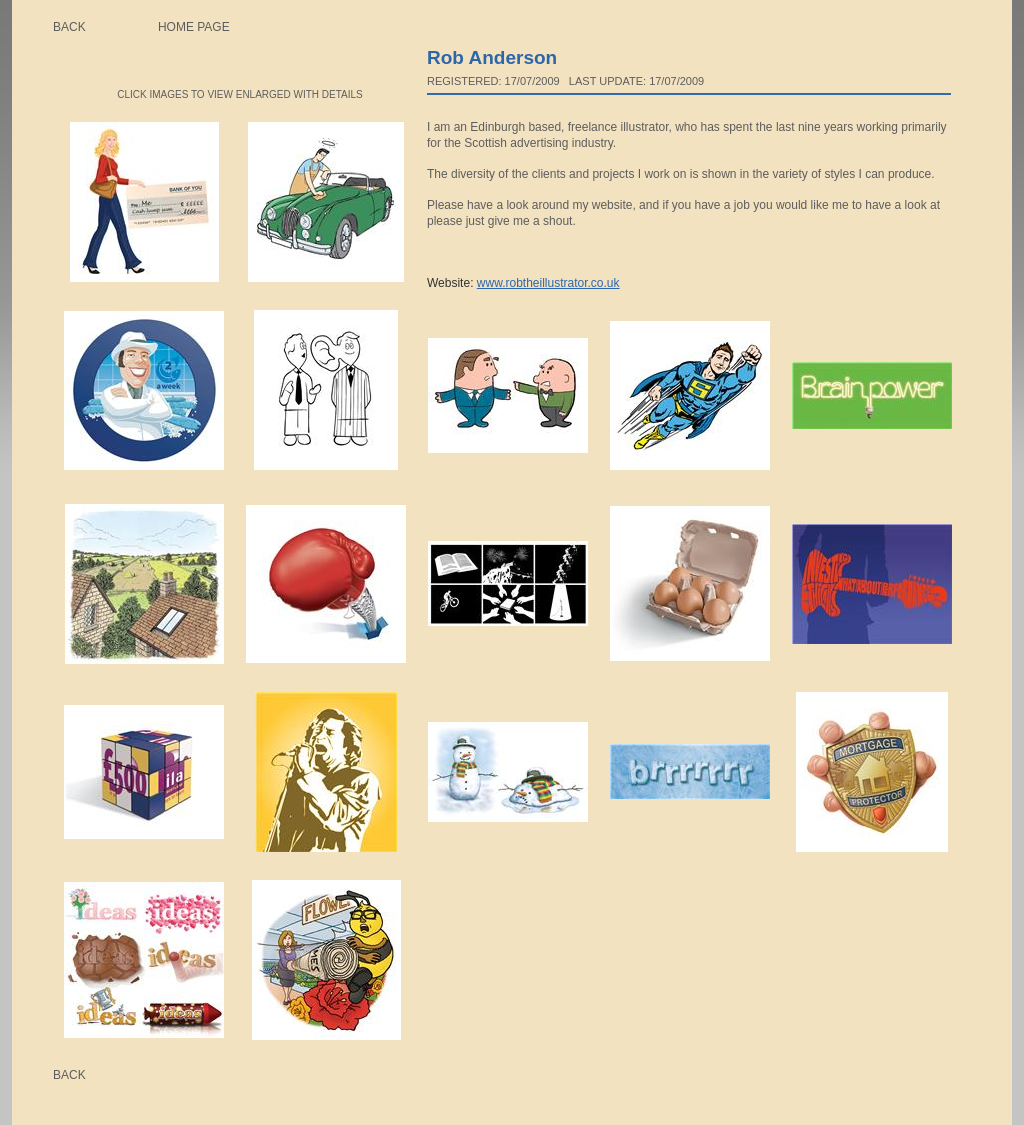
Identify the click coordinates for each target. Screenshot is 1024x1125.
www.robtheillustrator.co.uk (548, 283)
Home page (194, 27)
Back (69, 27)
